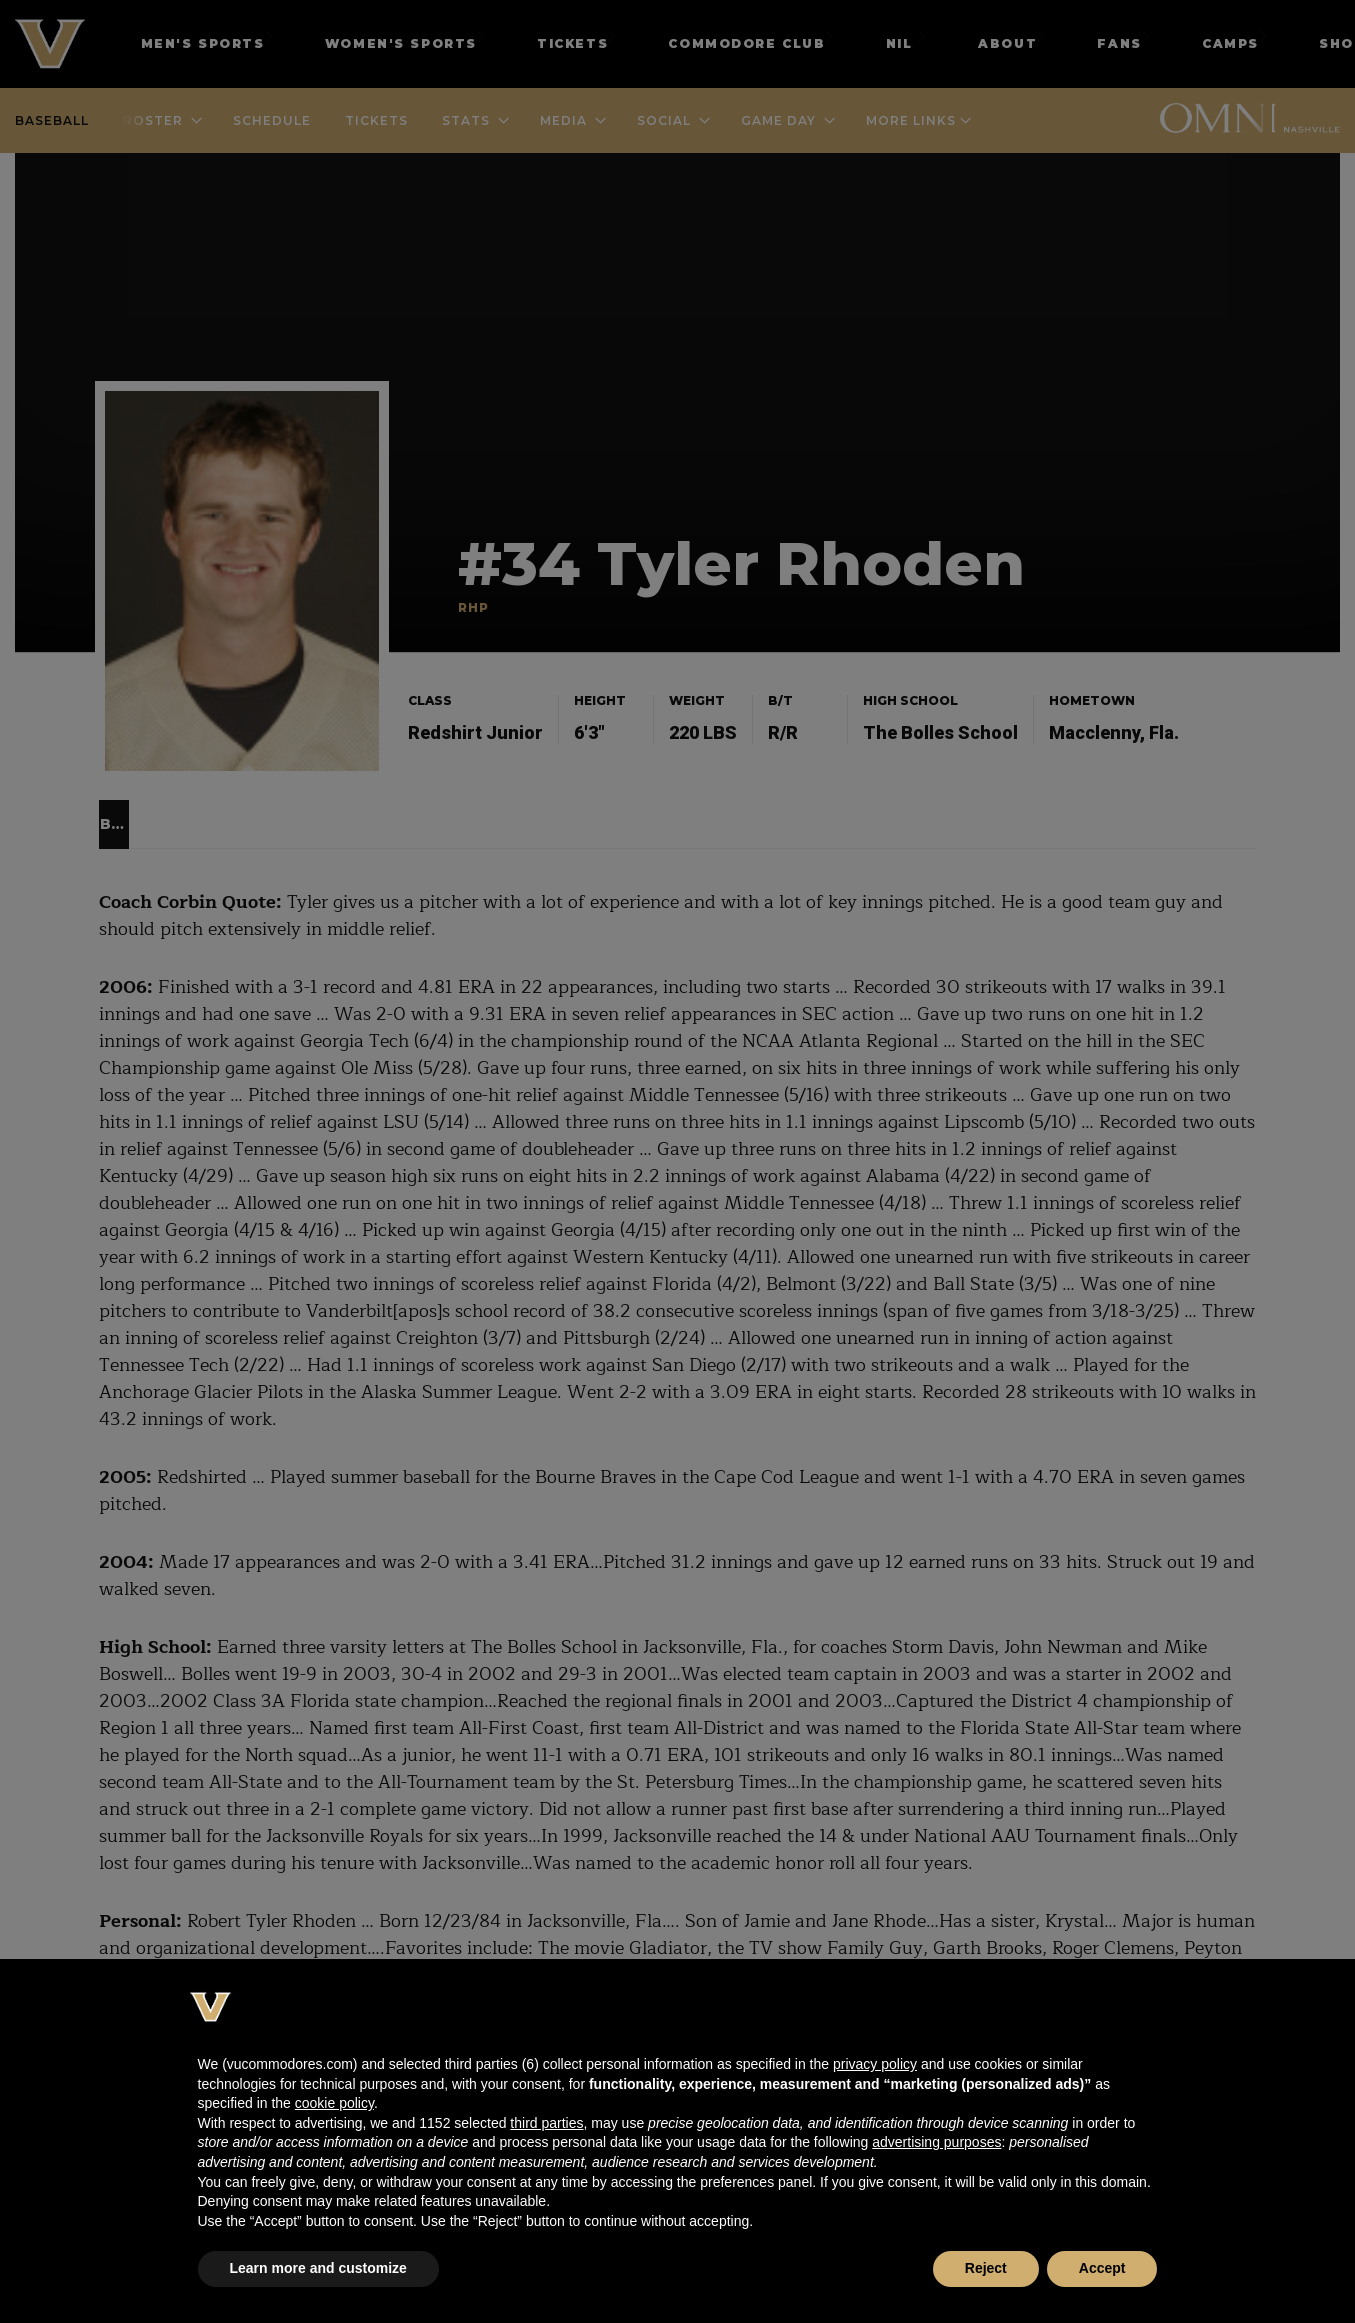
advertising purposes (936, 2142)
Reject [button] (986, 2268)
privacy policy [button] (875, 2064)
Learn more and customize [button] (318, 2268)
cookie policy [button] (334, 2103)
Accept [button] (1102, 2268)
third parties (546, 2123)
